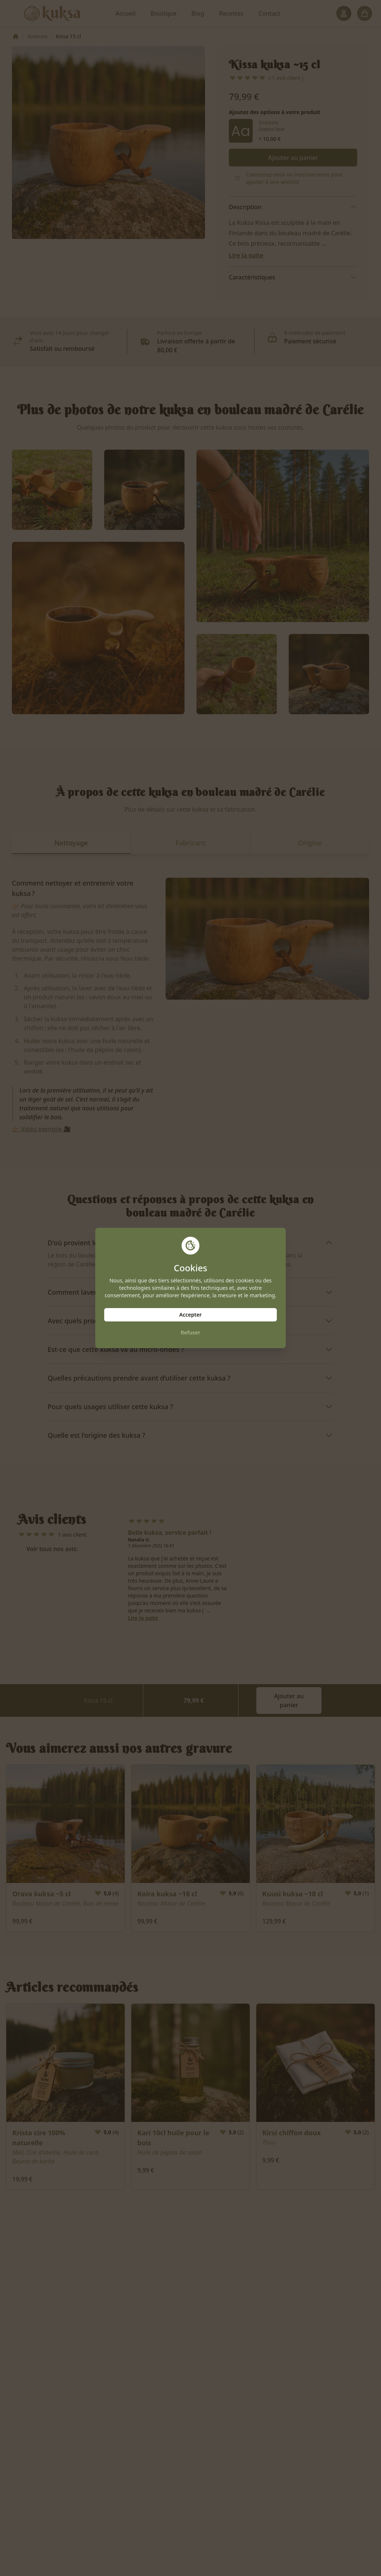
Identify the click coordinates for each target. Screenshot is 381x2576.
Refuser (191, 1332)
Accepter (190, 1314)
